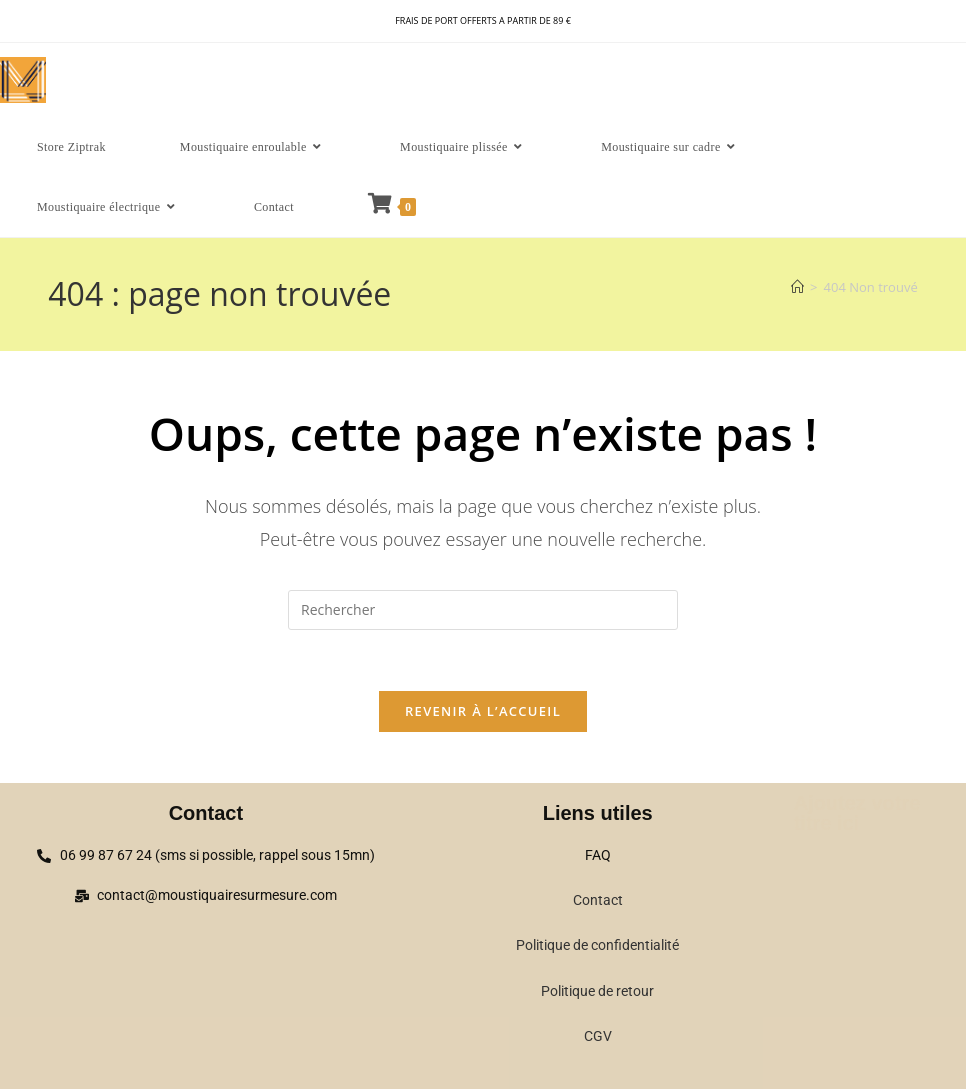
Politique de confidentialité (597, 945)
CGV (598, 1036)
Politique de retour (597, 991)
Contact (598, 900)
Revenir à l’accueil (483, 711)
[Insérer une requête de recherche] (483, 610)
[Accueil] (797, 287)
